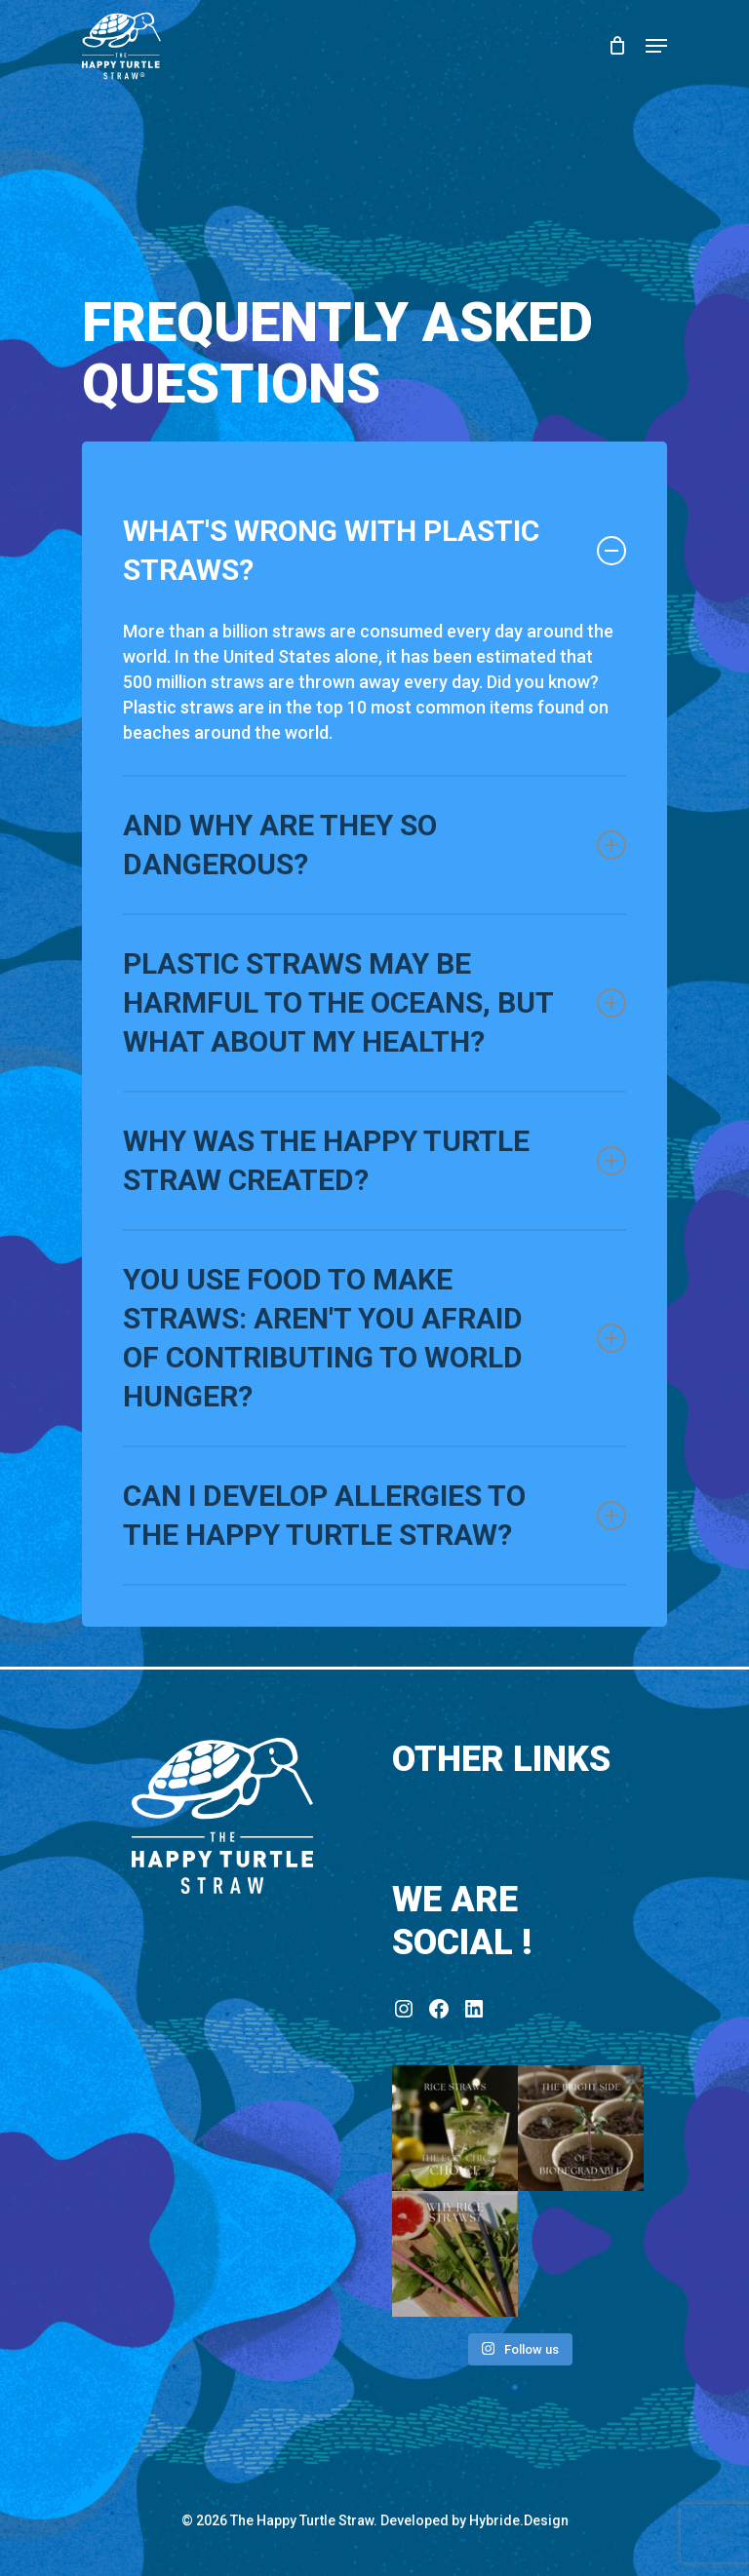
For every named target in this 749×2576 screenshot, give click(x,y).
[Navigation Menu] (656, 46)
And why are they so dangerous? (374, 844)
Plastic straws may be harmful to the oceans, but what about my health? (374, 1002)
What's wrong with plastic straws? (374, 550)
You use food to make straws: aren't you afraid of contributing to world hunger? (374, 1337)
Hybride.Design (519, 2520)
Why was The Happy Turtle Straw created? (374, 1160)
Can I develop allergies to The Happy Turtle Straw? (374, 1515)
